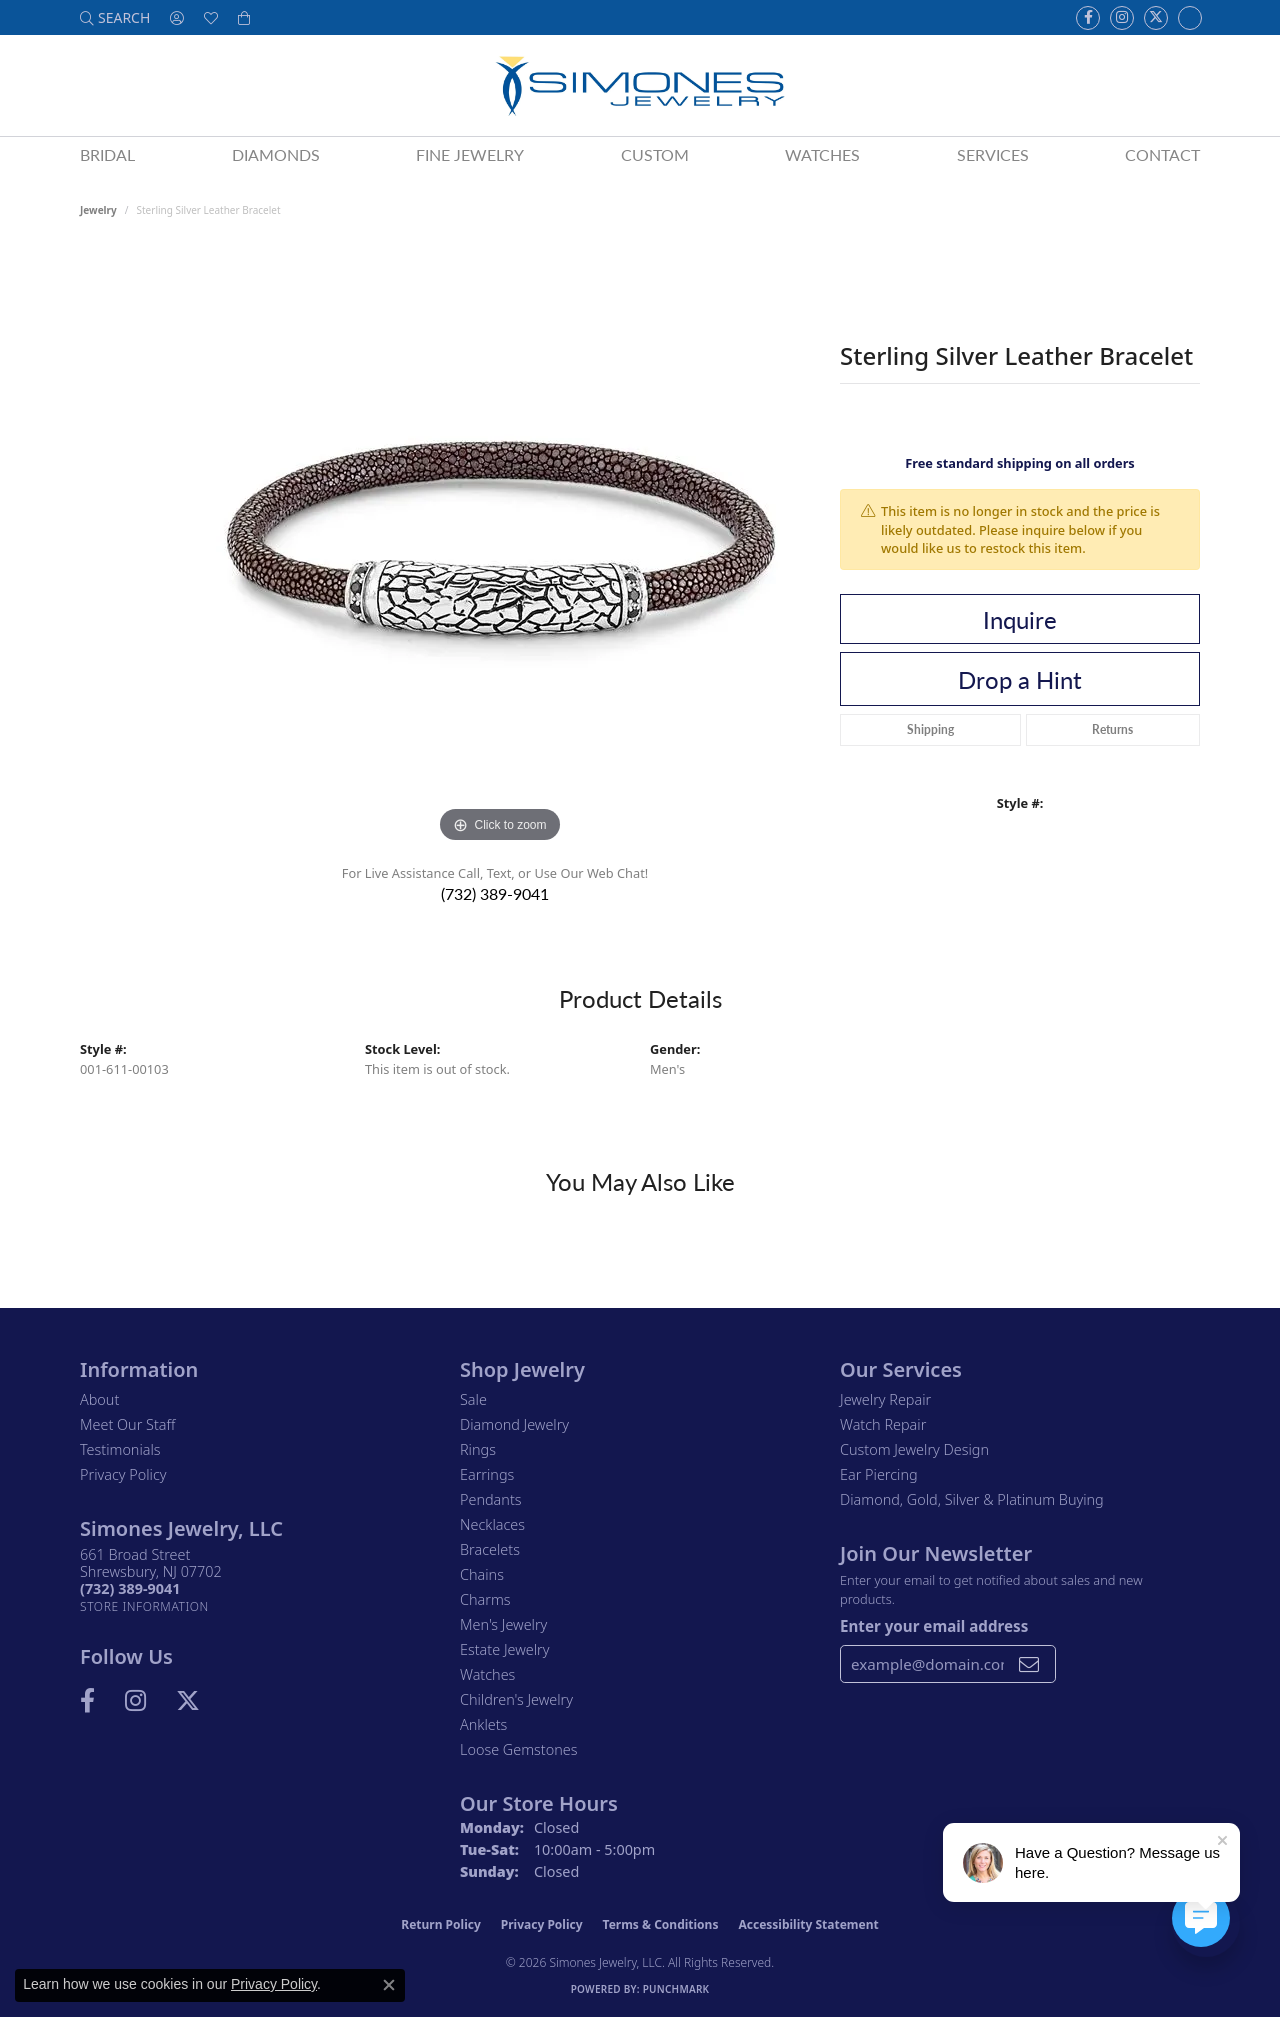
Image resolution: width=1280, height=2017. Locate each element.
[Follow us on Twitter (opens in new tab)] (1156, 18)
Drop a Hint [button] (1020, 679)
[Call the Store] (130, 1588)
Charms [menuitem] (485, 1599)
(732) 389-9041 (495, 893)
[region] (500, 548)
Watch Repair (883, 1424)
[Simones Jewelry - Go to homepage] (639, 85)
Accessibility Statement (808, 1924)
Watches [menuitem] (487, 1674)
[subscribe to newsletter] (1029, 1664)
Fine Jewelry (470, 154)
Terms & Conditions (661, 1924)
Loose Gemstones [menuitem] (518, 1749)
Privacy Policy (123, 1474)
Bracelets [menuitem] (490, 1549)
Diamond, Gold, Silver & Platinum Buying (972, 1499)
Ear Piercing (879, 1474)
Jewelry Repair (885, 1399)
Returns (1112, 729)
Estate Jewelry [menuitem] (504, 1649)
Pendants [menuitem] (491, 1499)
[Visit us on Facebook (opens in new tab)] (1088, 18)
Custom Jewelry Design (914, 1449)
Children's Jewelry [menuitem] (516, 1699)
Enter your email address (934, 1626)
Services (993, 154)
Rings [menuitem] (478, 1449)
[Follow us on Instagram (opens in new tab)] (1122, 18)
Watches (822, 154)
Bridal (107, 154)
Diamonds (276, 154)
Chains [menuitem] (482, 1574)
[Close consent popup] (389, 1985)
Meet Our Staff (127, 1424)
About (99, 1399)
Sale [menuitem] (473, 1399)
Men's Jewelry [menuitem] (503, 1624)
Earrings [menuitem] (487, 1474)
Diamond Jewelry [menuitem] (514, 1424)
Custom (655, 154)
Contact (1162, 154)
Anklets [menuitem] (483, 1724)
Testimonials (120, 1449)
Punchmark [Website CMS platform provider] (676, 1989)
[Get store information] (144, 1606)
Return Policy (441, 1924)
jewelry (98, 210)
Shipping (930, 729)
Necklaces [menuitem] (492, 1524)
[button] (115, 17)
